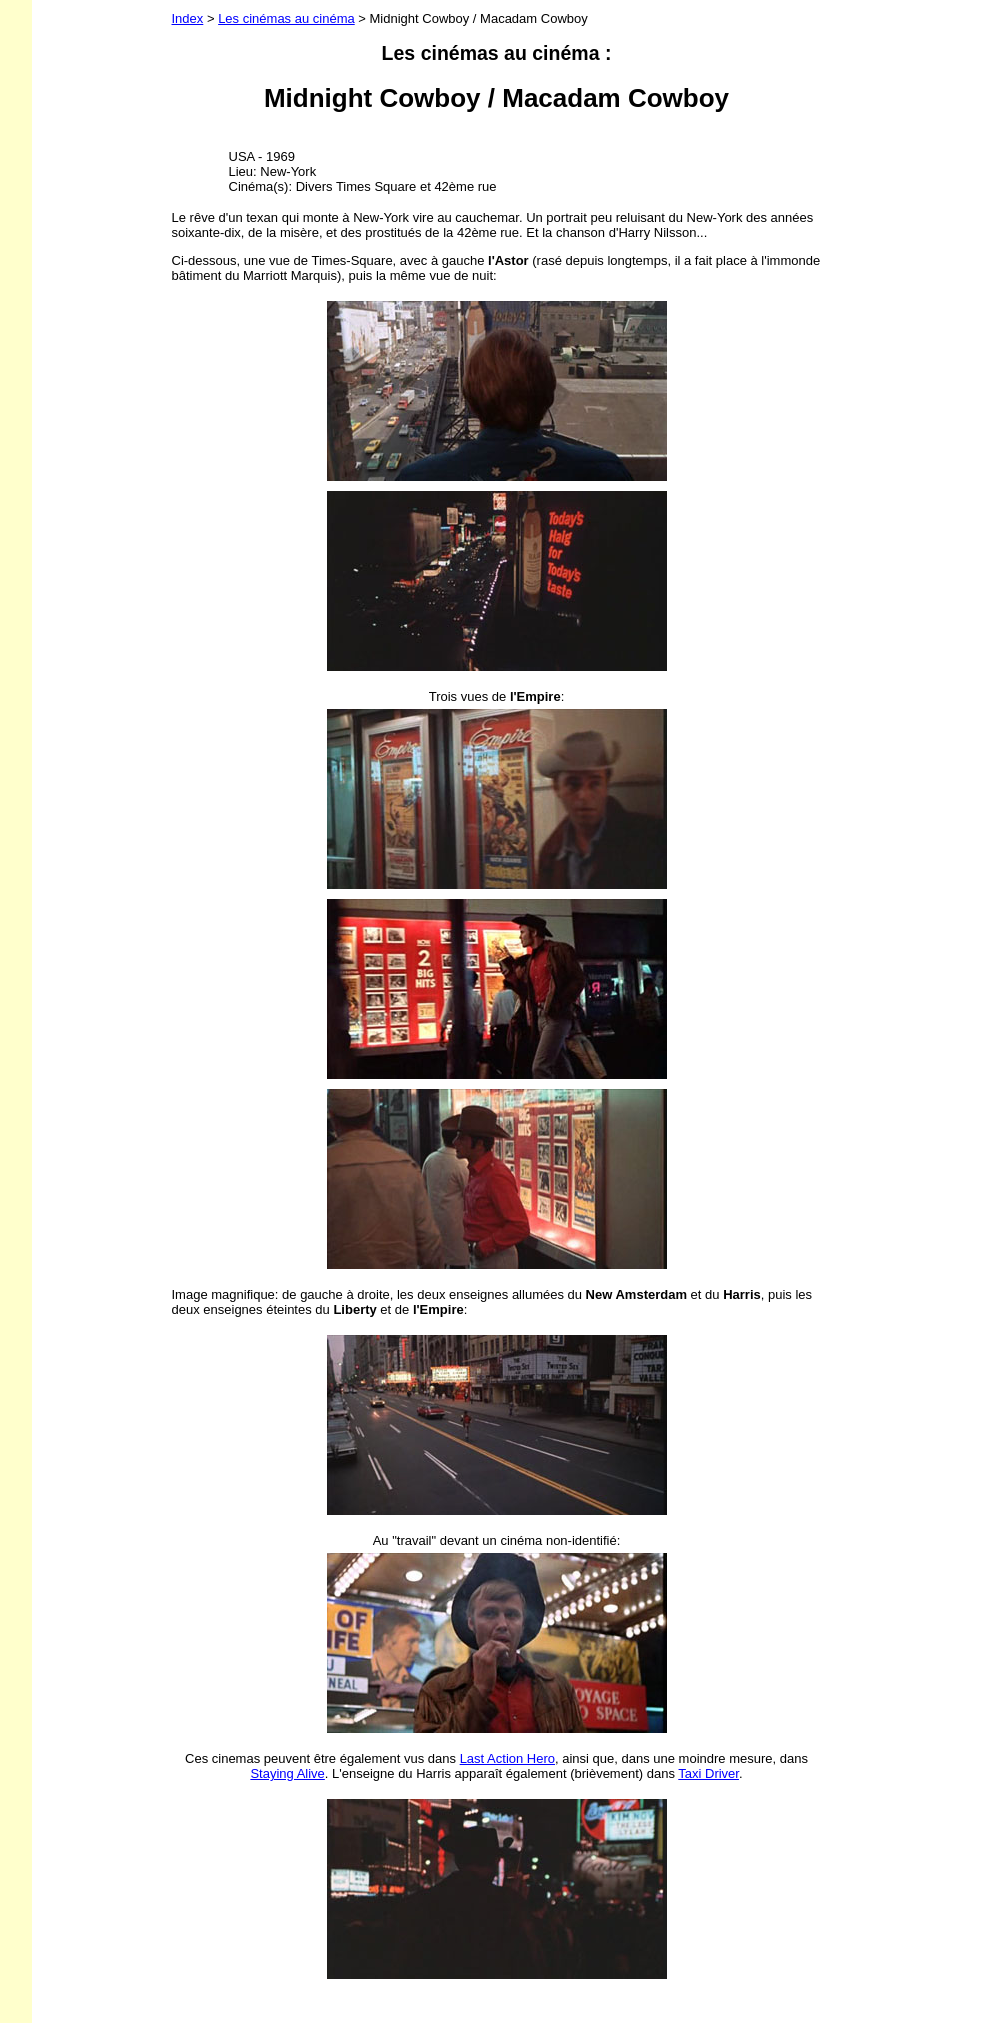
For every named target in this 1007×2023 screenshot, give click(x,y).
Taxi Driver (708, 1773)
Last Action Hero (507, 1758)
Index (188, 18)
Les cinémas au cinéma (286, 18)
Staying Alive (287, 1773)
